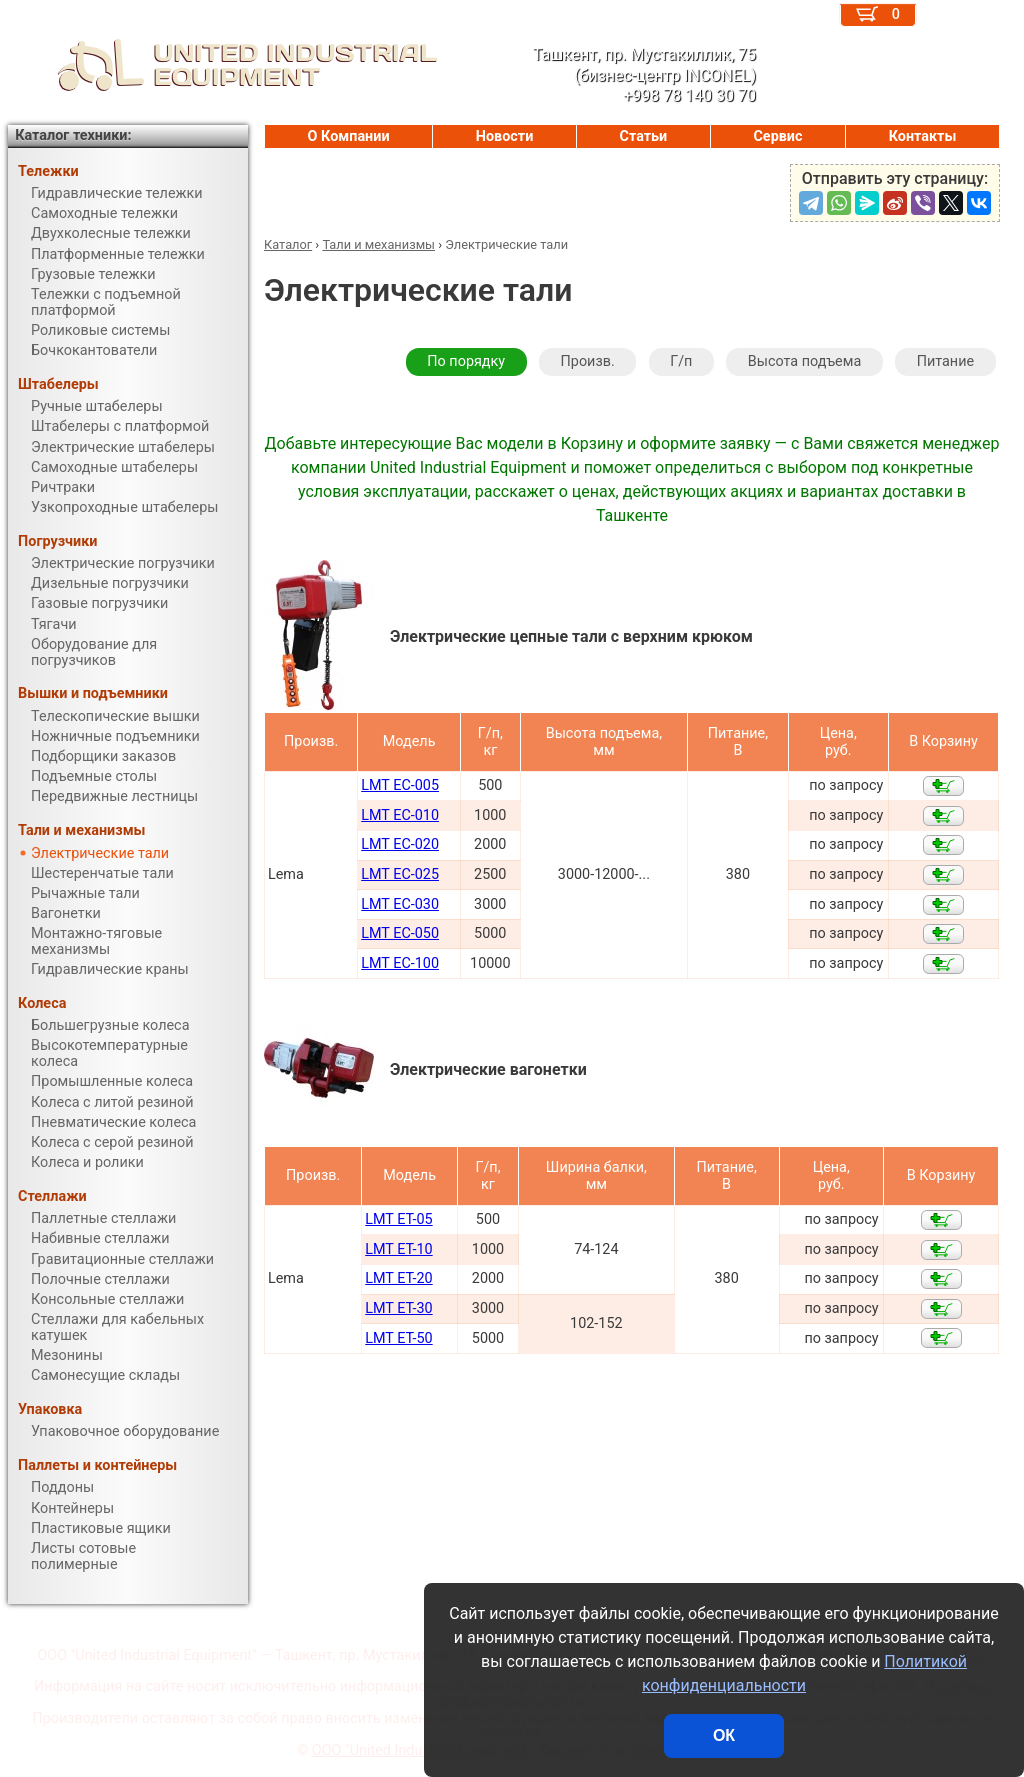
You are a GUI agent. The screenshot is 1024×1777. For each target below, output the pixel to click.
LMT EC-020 (400, 844)
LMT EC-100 (400, 963)
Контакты (923, 136)
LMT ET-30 (398, 1308)
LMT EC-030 (400, 904)
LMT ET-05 (398, 1219)
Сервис (777, 136)
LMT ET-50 (398, 1338)
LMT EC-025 (400, 874)
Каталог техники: (73, 135)
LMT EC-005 (400, 785)
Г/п (681, 361)
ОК (724, 1735)
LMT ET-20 (398, 1278)
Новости (505, 136)
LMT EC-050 (400, 933)
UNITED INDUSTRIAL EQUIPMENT (223, 65)
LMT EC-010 (400, 815)
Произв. (588, 361)
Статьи (643, 136)
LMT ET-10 (398, 1249)
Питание (945, 361)
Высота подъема (804, 361)
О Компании (349, 136)
